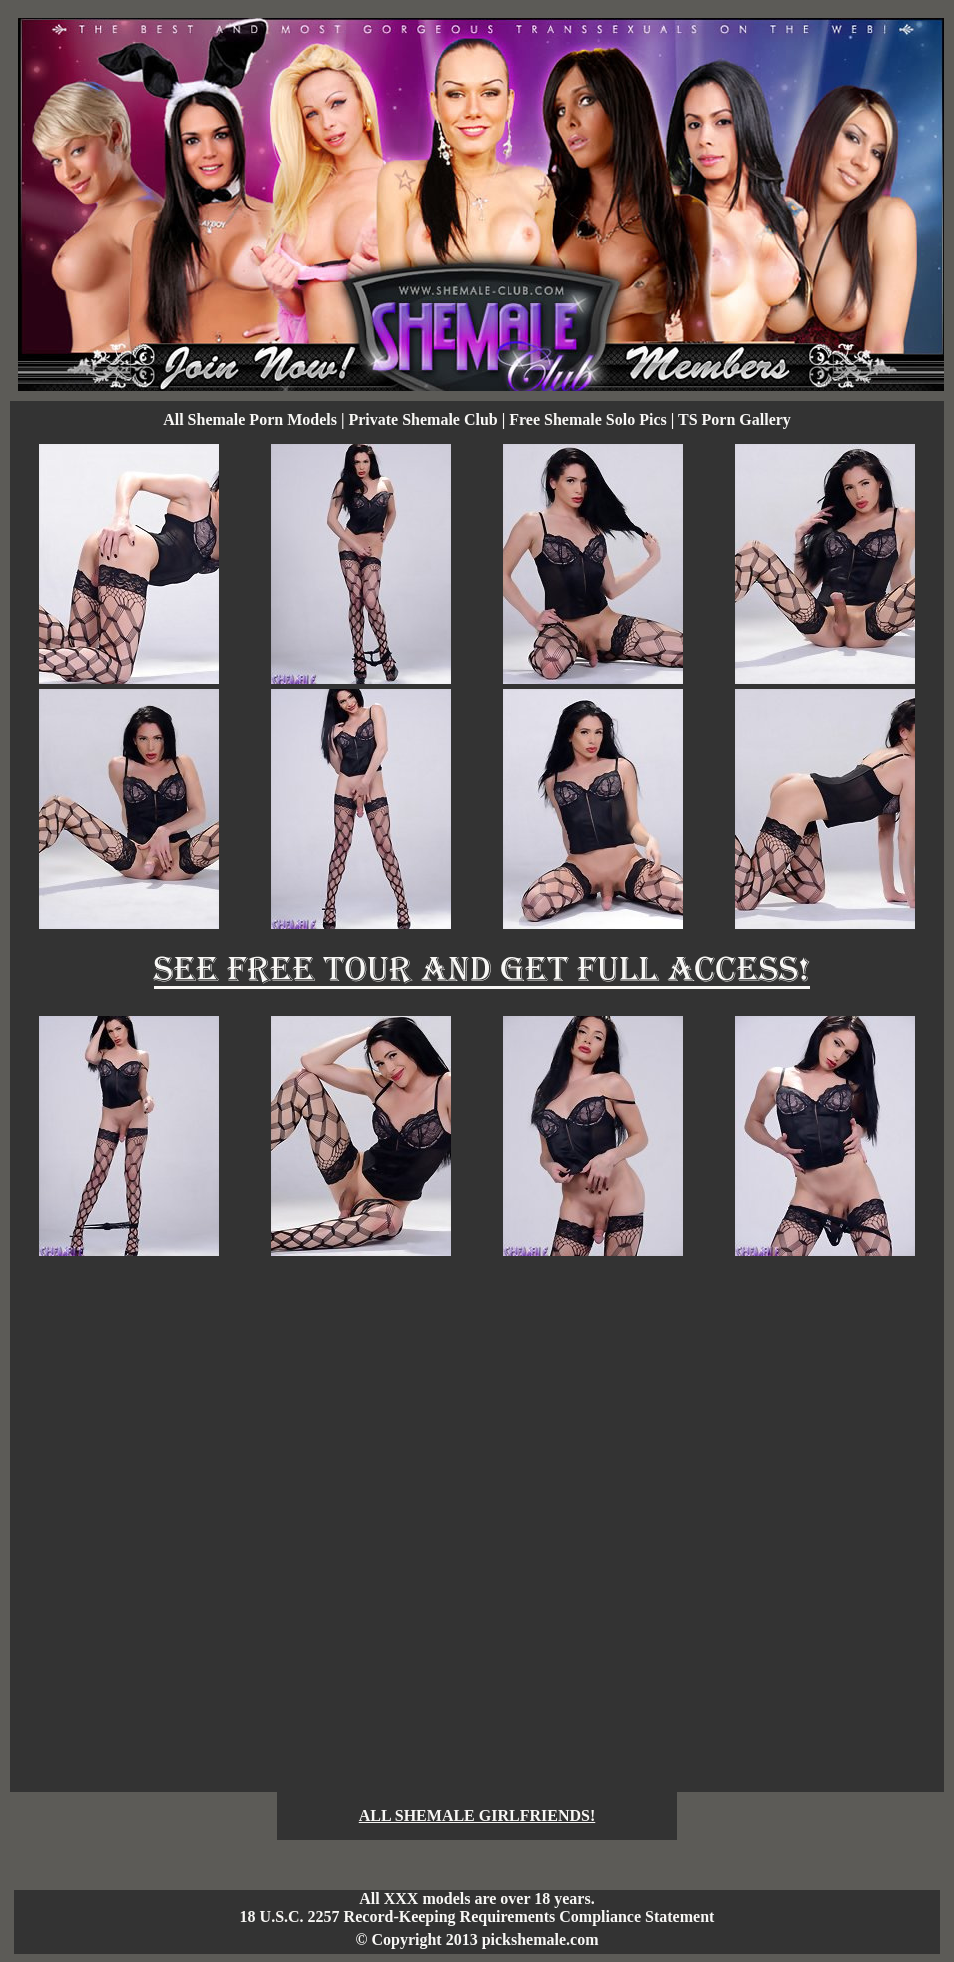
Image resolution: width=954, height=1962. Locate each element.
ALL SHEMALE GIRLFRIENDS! (477, 1815)
